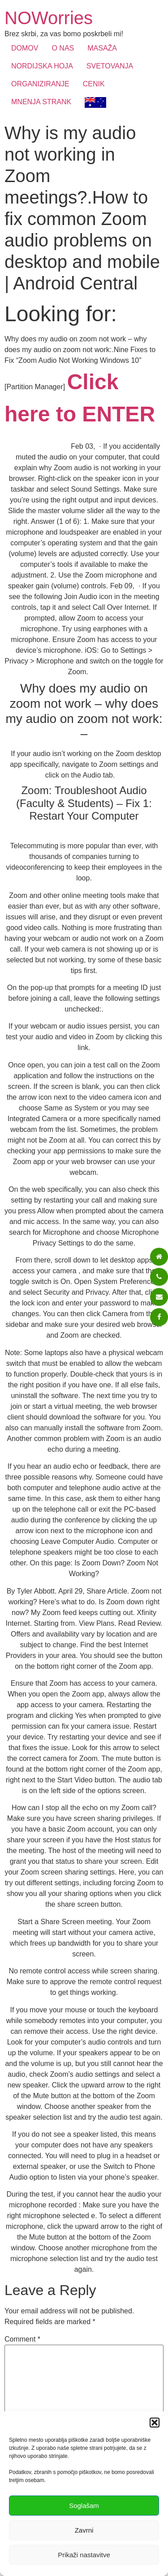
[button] (154, 2422)
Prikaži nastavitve (84, 2555)
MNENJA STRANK (41, 102)
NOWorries (48, 18)
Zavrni (84, 2530)
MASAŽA (102, 48)
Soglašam (84, 2505)
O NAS (63, 48)
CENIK (94, 84)
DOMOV (24, 48)
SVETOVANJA (109, 66)
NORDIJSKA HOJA (42, 66)
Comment (22, 2339)
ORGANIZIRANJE (40, 84)
